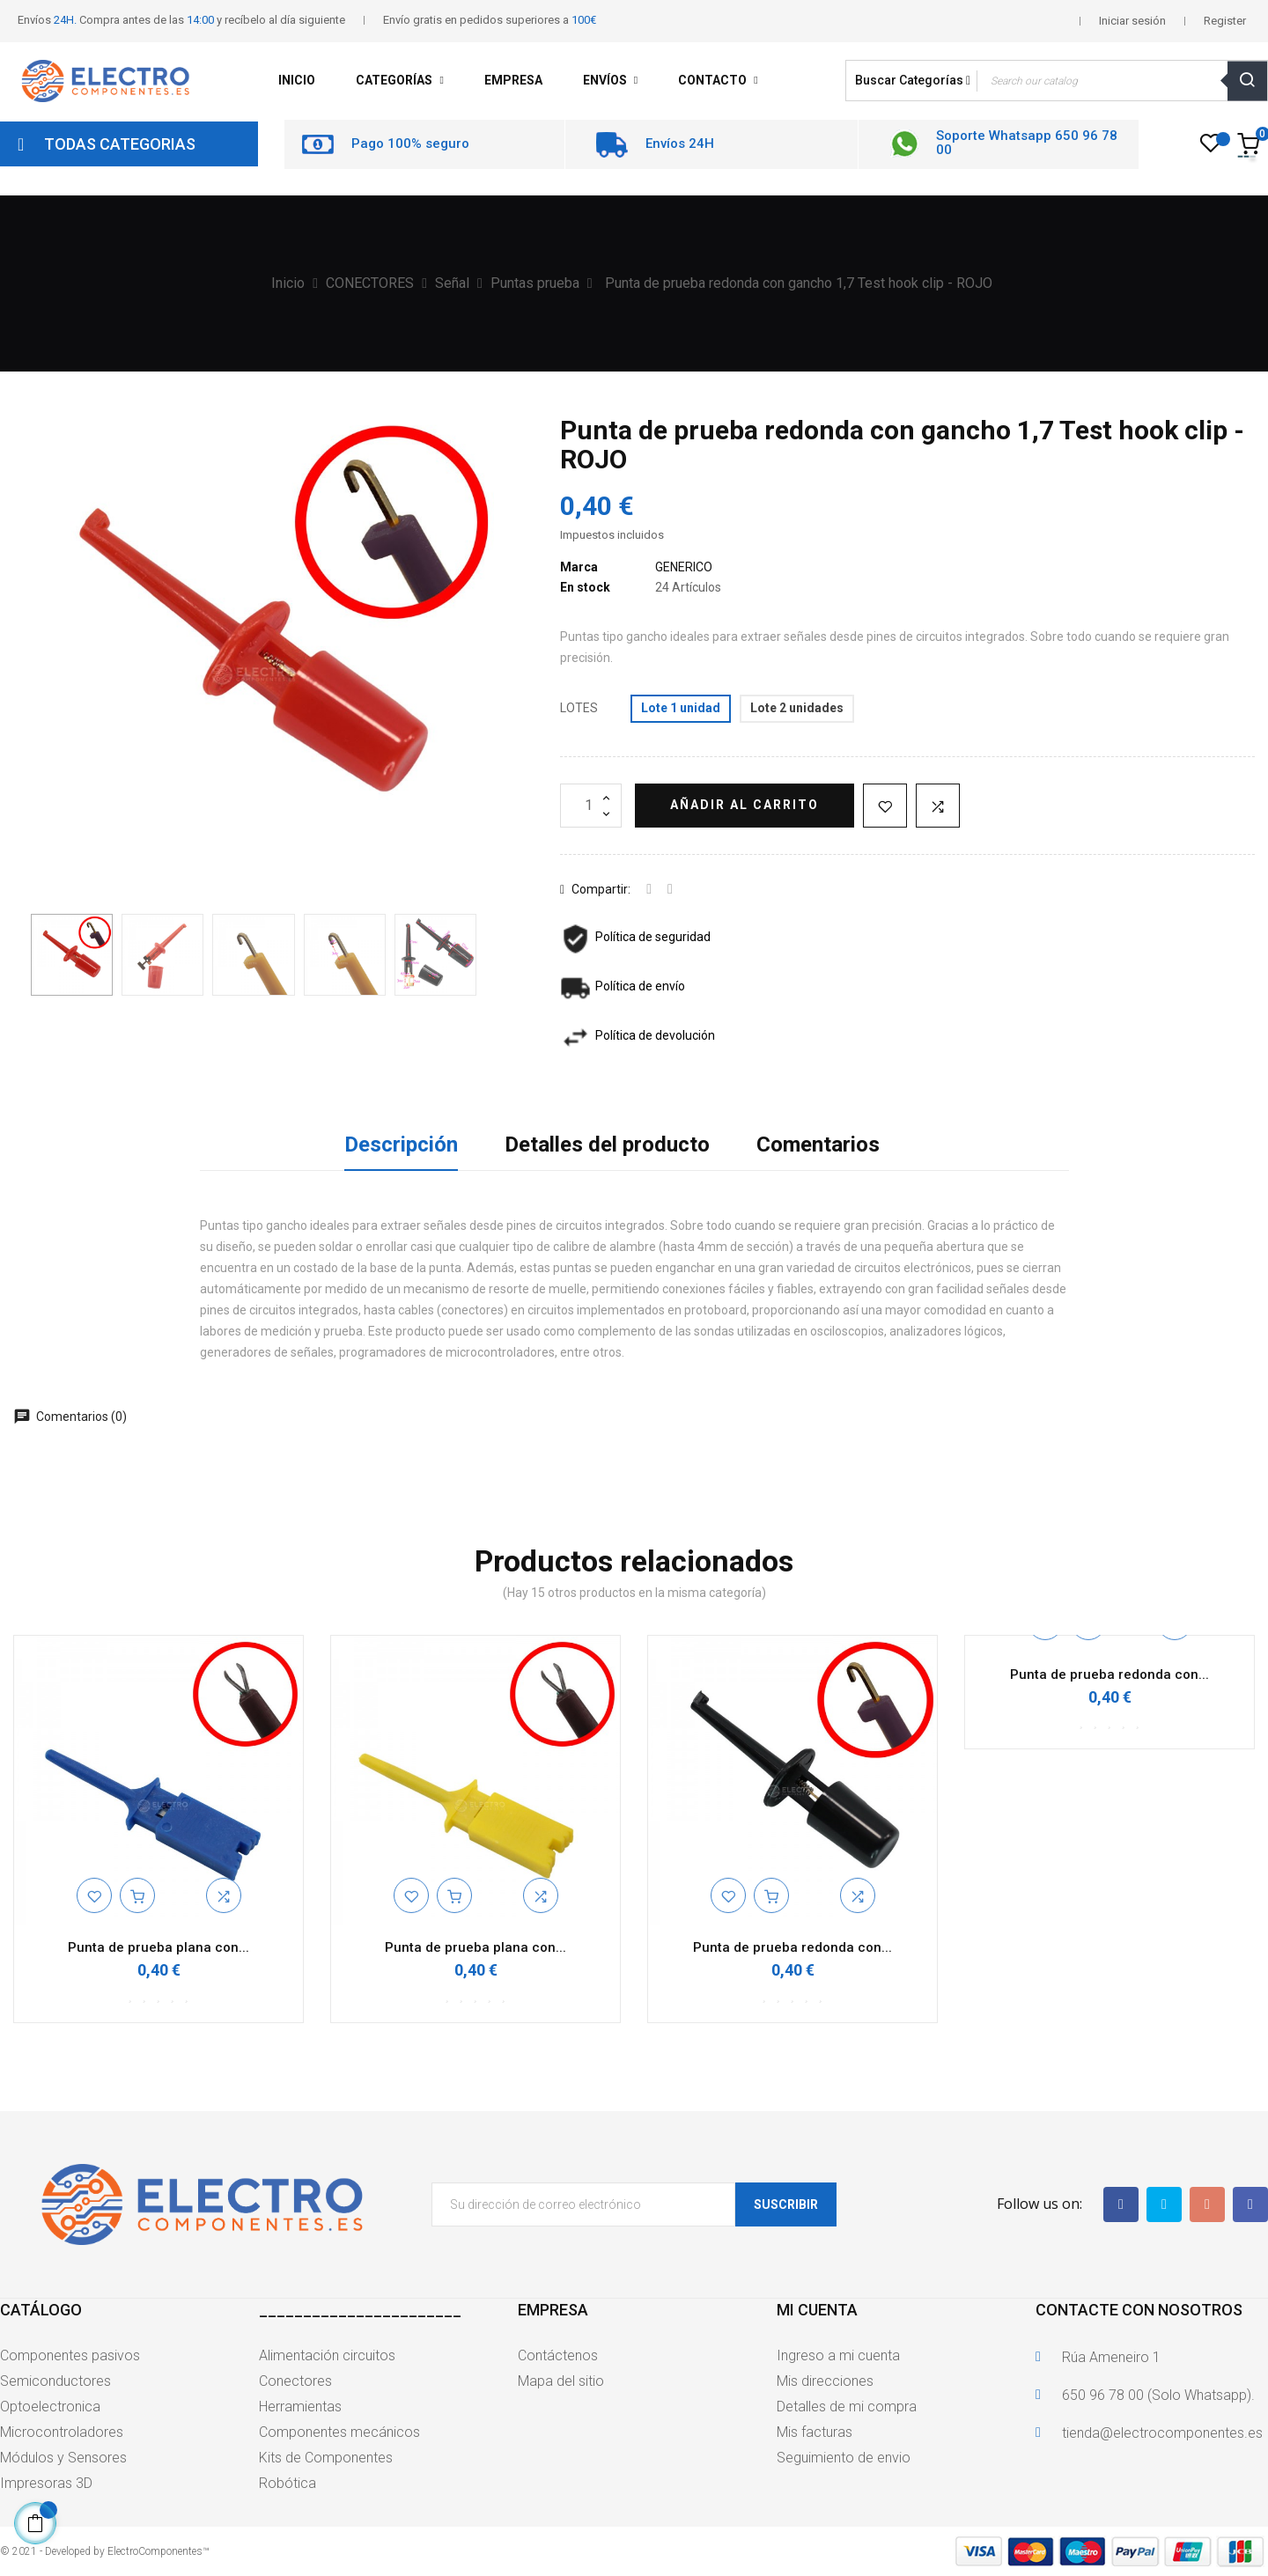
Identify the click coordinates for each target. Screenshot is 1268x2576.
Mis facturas (814, 2432)
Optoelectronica (50, 2406)
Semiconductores (55, 2381)
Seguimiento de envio (843, 2457)
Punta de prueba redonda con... (792, 1947)
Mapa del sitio (561, 2381)
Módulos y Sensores (63, 2457)
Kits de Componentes (326, 2457)
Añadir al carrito (744, 805)
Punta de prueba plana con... (158, 1947)
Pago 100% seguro (410, 143)
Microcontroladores (61, 2432)
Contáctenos (558, 2355)
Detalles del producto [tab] (607, 1144)
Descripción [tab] (401, 1144)
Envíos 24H (679, 143)
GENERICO (683, 567)
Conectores (295, 2381)
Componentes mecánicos (339, 2432)
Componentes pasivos (70, 2355)
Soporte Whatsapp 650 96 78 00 (1026, 143)
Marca (579, 567)
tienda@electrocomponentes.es (1162, 2433)
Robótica (287, 2483)
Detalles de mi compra (847, 2406)
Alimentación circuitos (327, 2355)
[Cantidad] (591, 806)
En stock (585, 587)
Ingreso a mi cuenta (838, 2355)
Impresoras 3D (46, 2483)
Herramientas (300, 2406)
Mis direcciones (825, 2381)
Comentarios (818, 1144)
